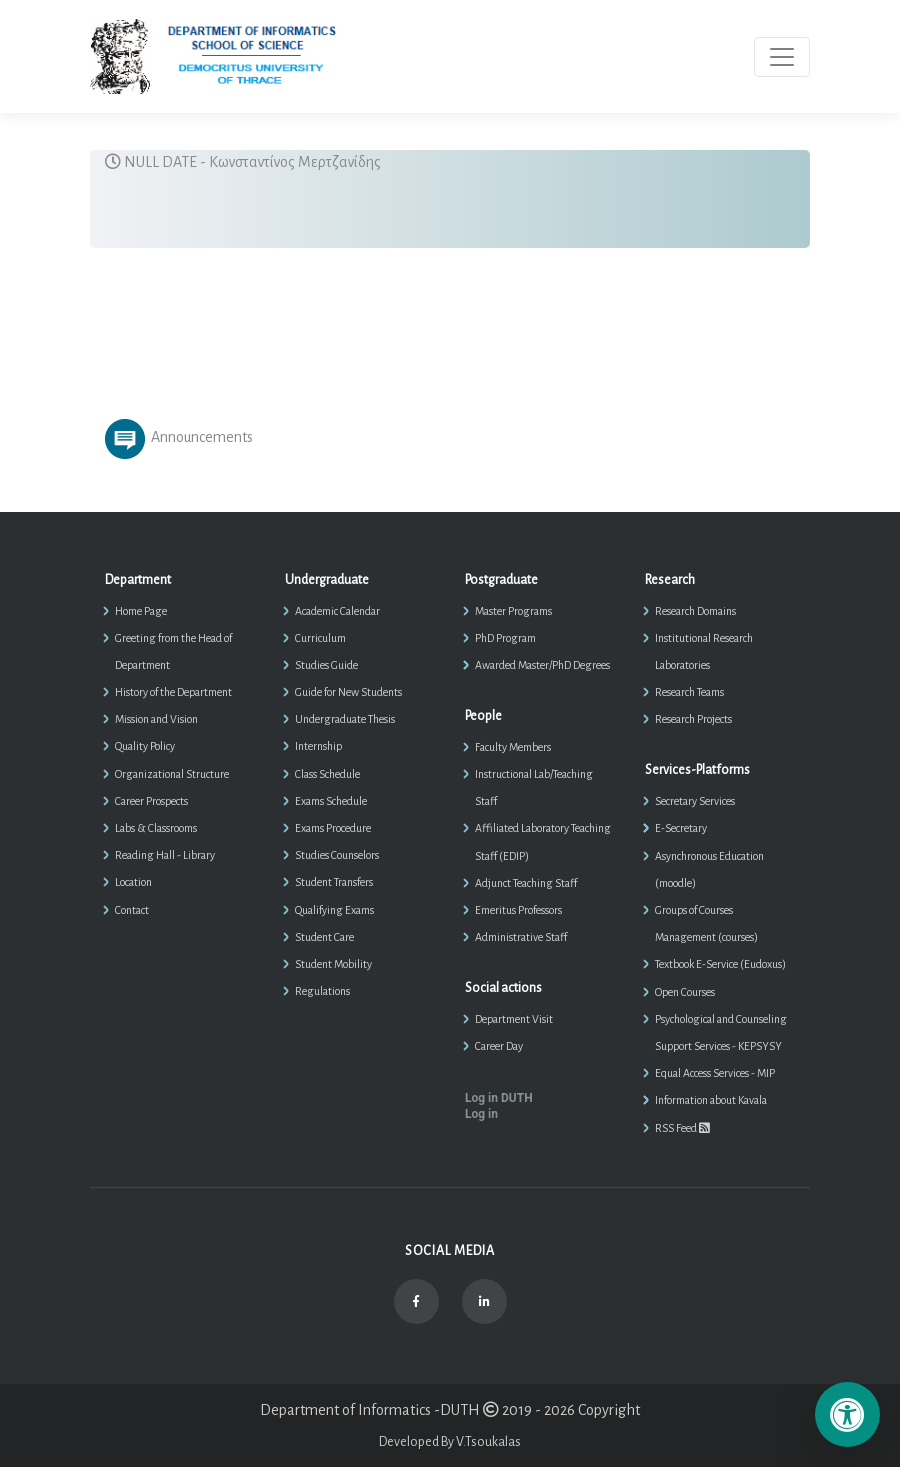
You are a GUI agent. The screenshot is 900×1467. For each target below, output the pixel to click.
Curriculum (320, 638)
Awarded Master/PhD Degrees (542, 665)
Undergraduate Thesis (345, 719)
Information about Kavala (711, 1100)
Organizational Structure (172, 774)
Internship (318, 746)
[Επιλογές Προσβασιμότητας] (847, 1414)
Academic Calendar (337, 611)
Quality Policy (145, 746)
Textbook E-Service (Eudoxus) (720, 964)
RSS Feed (682, 1128)
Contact (132, 910)
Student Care (324, 937)
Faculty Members (513, 747)
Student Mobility (333, 964)
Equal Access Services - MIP (715, 1073)
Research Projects (693, 719)
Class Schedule (327, 774)
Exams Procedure (333, 828)
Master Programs (513, 611)
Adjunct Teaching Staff (526, 883)
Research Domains (695, 611)
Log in (481, 1114)
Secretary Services (695, 801)
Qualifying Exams (334, 910)
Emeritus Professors (518, 910)
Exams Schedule (331, 801)
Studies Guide (326, 665)
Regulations (322, 991)
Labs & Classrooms (156, 828)
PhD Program (505, 638)
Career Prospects (151, 801)
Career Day (499, 1046)
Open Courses (685, 992)
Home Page (141, 611)
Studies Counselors (337, 855)
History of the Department (173, 692)
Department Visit (514, 1019)
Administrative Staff (521, 937)
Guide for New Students (348, 692)
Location (133, 882)
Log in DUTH (499, 1098)
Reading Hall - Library (165, 855)
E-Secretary (681, 828)
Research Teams (689, 692)
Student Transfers (334, 882)
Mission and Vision (156, 719)
